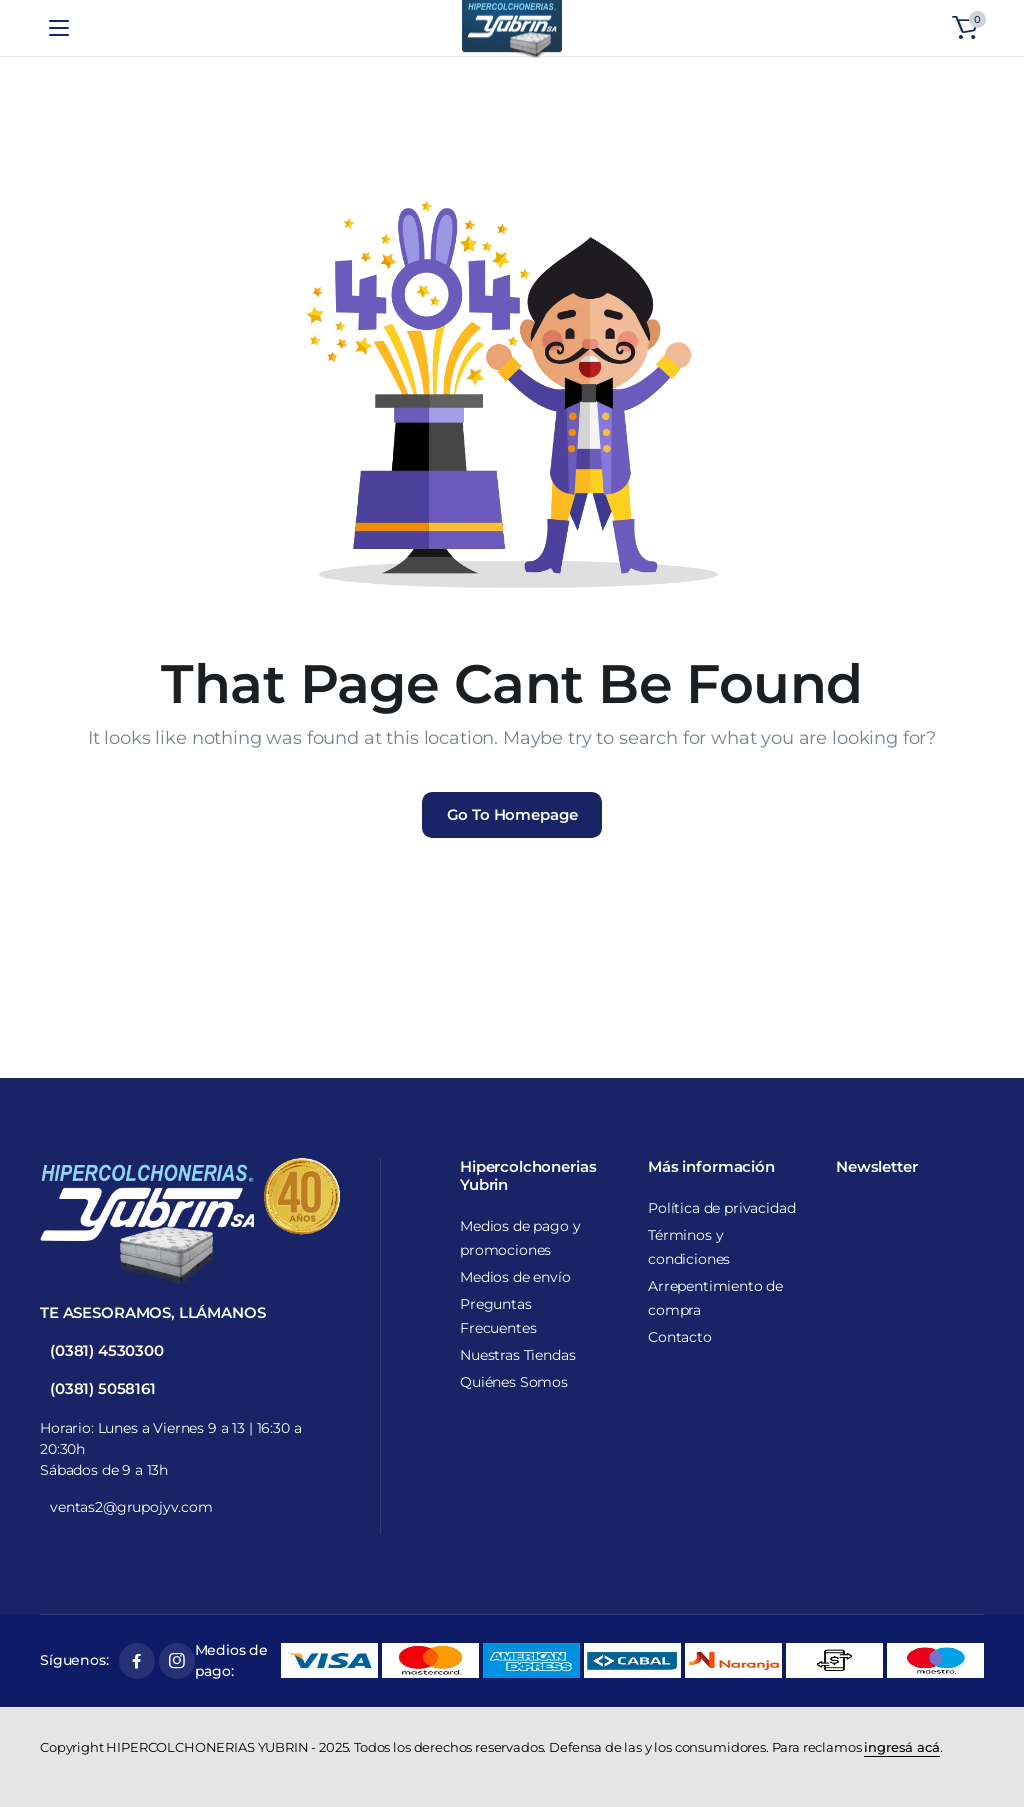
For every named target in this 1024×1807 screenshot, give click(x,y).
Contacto (680, 1337)
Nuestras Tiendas (517, 1355)
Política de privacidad (721, 1208)
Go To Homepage (512, 814)
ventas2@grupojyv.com (131, 1507)
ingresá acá (901, 1747)
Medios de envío (515, 1277)
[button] (965, 28)
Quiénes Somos (514, 1382)
